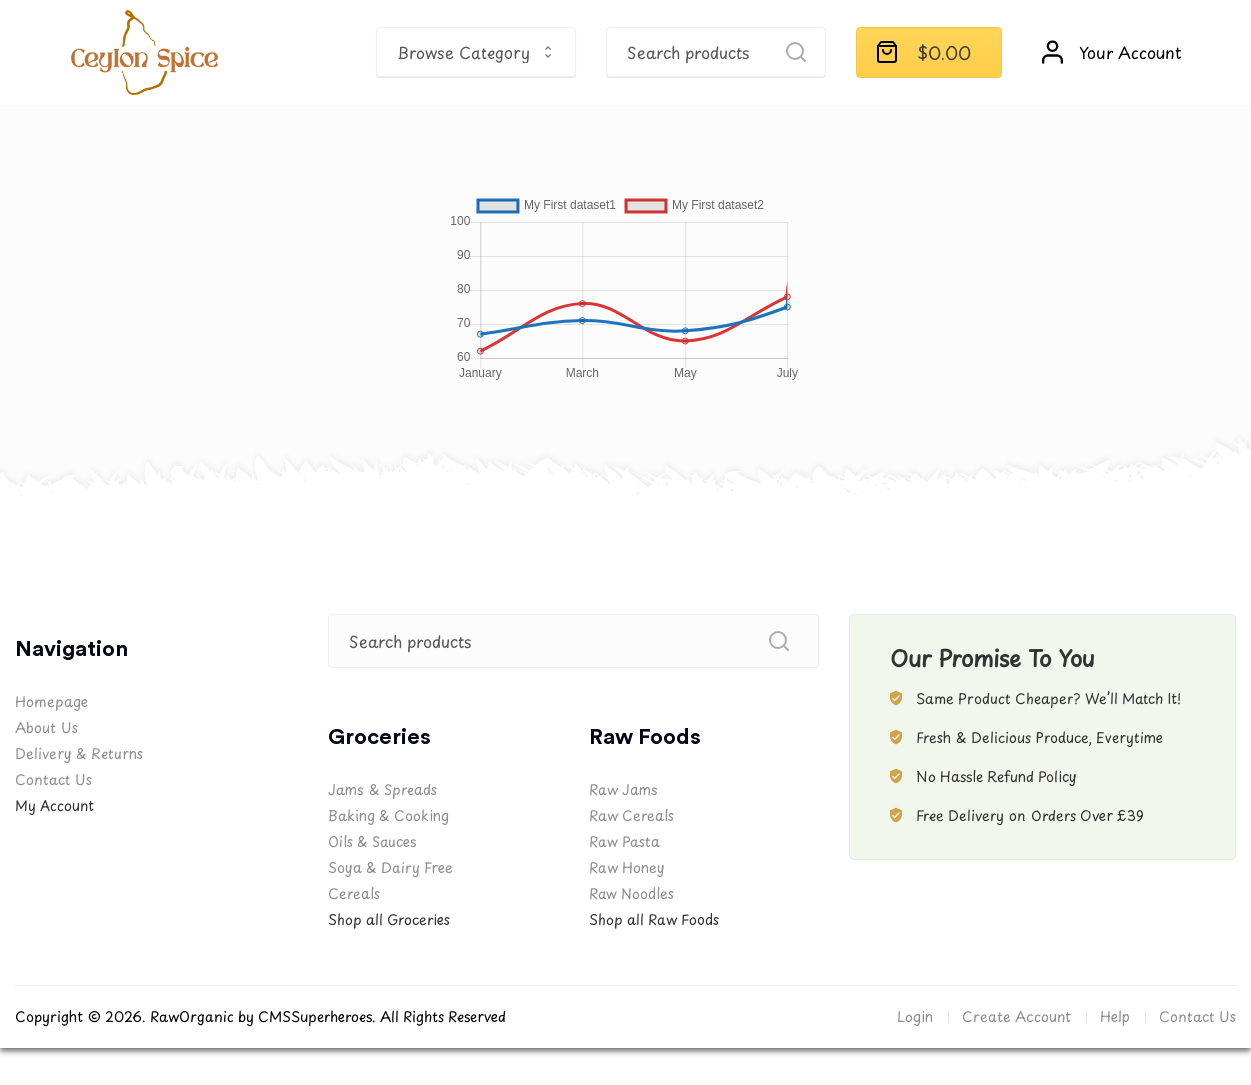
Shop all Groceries (389, 919)
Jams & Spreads (382, 789)
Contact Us (53, 779)
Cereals (354, 893)
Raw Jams (623, 789)
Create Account (1016, 1016)
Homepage (51, 701)
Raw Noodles (631, 893)
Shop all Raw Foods (654, 919)
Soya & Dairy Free (390, 867)
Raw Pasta (624, 841)
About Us (46, 727)
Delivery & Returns (79, 753)
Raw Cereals (631, 815)
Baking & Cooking (388, 815)
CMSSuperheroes (315, 1016)
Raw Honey (627, 867)
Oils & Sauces (372, 841)
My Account (54, 805)
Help (1115, 1016)
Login (915, 1016)
